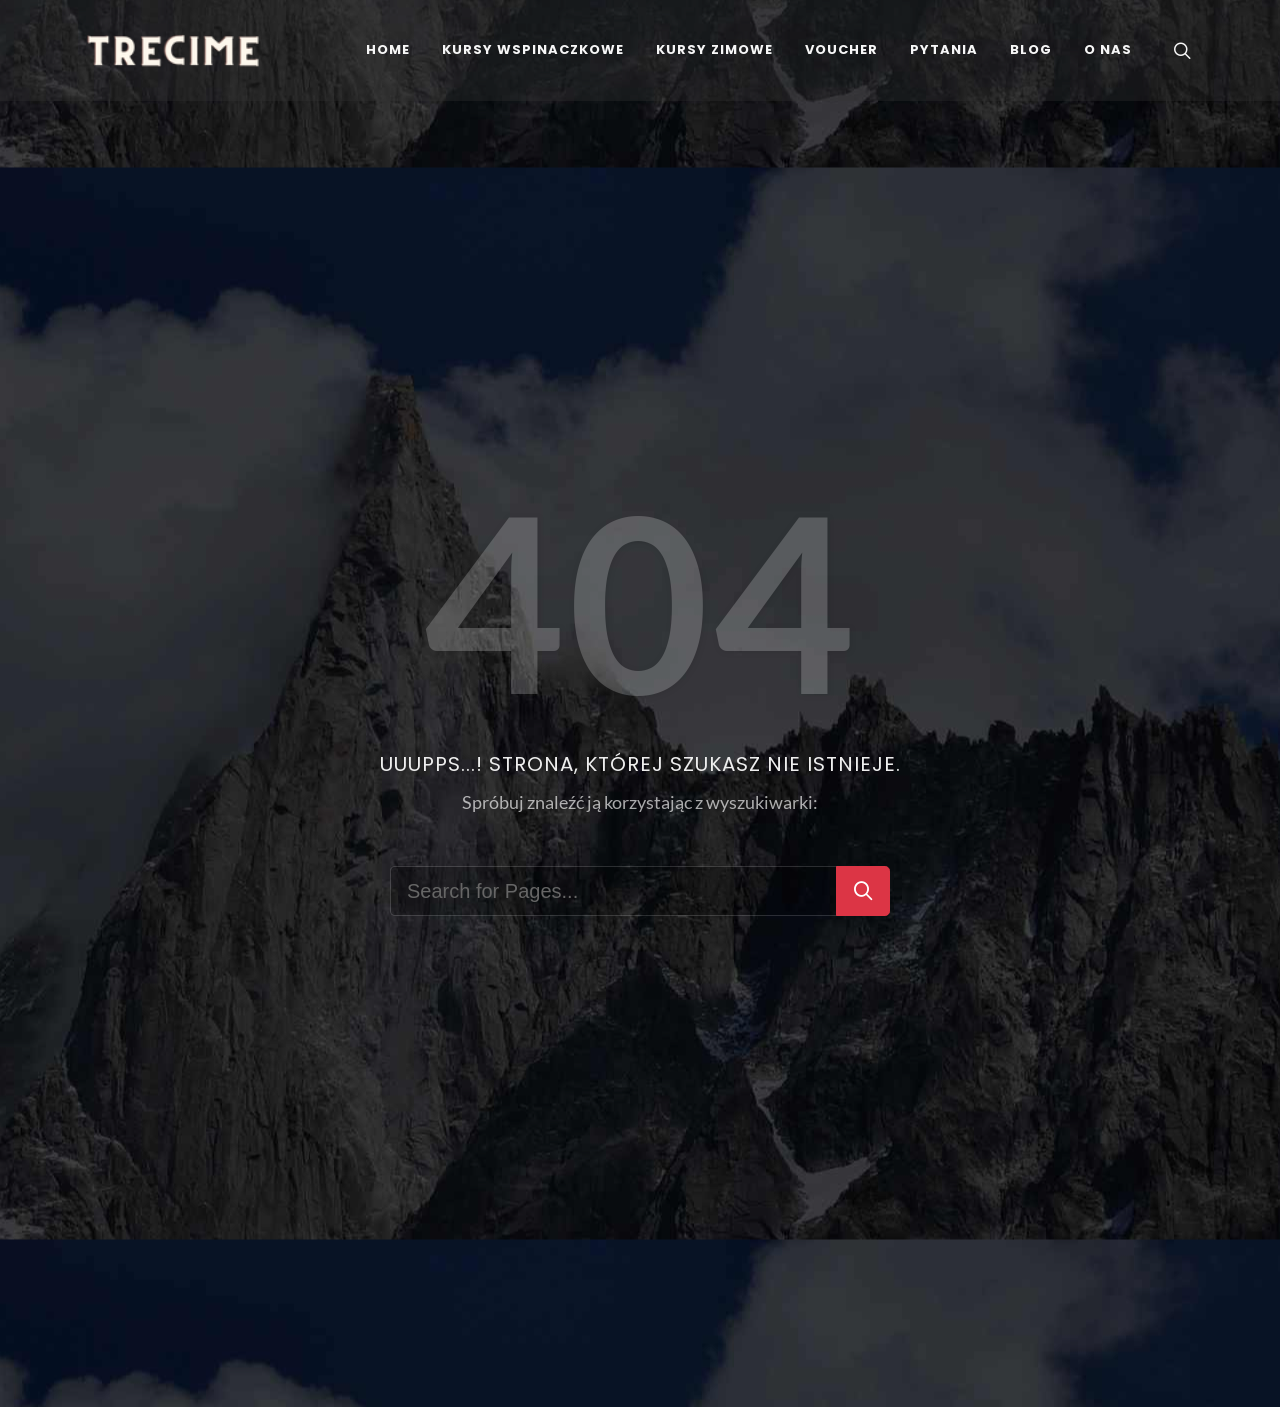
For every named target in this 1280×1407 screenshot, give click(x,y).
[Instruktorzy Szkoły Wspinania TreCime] (1108, 50)
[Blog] (1031, 50)
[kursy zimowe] (714, 50)
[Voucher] (841, 50)
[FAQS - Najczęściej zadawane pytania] (944, 50)
